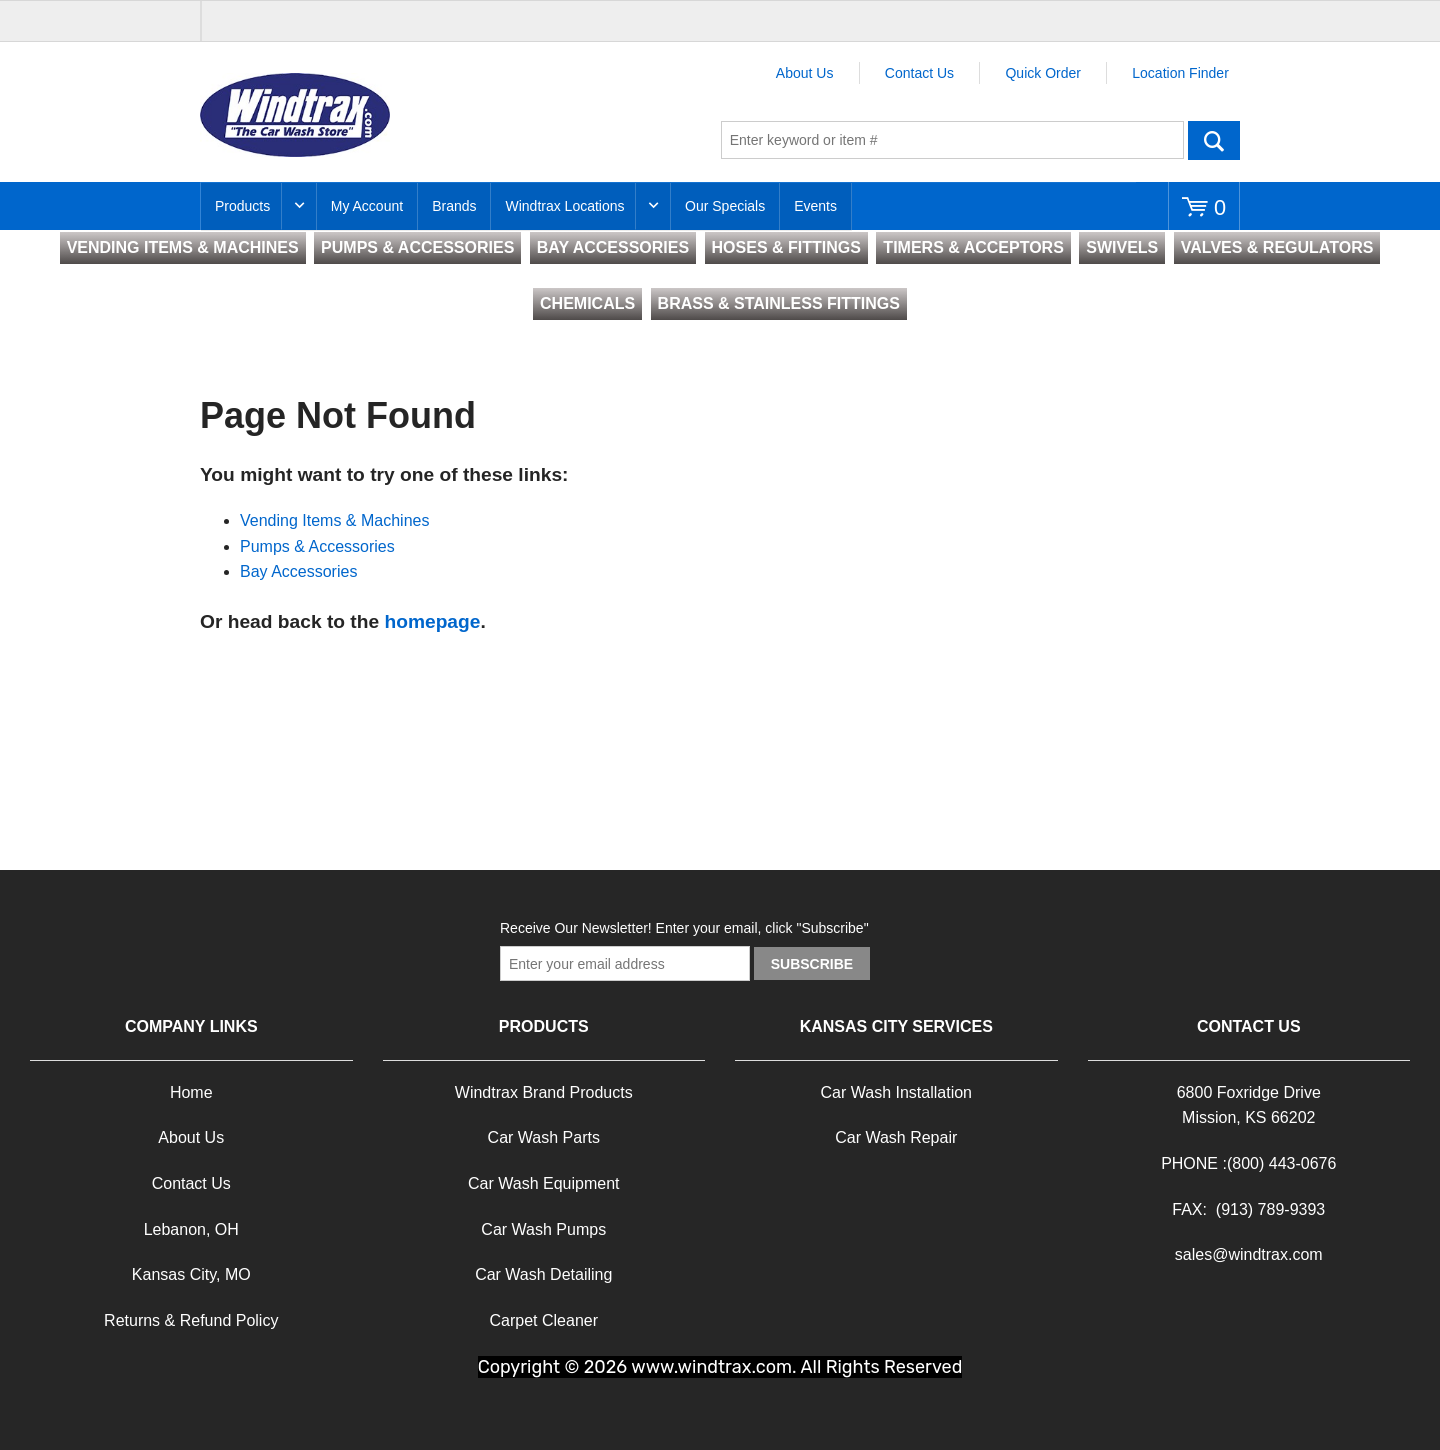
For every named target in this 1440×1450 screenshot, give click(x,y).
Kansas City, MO (191, 1274)
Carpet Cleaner (544, 1320)
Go (1214, 140)
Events (815, 206)
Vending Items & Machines (334, 520)
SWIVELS (1122, 247)
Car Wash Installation (896, 1092)
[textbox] (952, 140)
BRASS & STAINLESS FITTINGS (779, 303)
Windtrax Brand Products (544, 1092)
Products (242, 206)
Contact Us (919, 73)
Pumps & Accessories (317, 546)
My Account (367, 206)
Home (191, 1092)
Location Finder (1180, 73)
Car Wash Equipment (543, 1183)
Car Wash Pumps (543, 1229)
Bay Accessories (298, 571)
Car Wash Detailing (543, 1274)
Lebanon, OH (191, 1229)
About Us (805, 73)
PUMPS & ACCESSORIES (417, 247)
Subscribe (812, 964)
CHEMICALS (587, 303)
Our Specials (725, 206)
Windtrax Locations (564, 206)
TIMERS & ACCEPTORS (973, 247)
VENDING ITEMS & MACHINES (183, 247)
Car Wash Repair (896, 1137)
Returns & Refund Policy (191, 1320)
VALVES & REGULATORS (1277, 247)
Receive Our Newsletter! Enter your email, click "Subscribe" (684, 928)
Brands (454, 206)
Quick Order (1042, 73)
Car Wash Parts (544, 1137)
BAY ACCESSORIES (613, 247)
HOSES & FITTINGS (786, 247)
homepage (432, 621)
